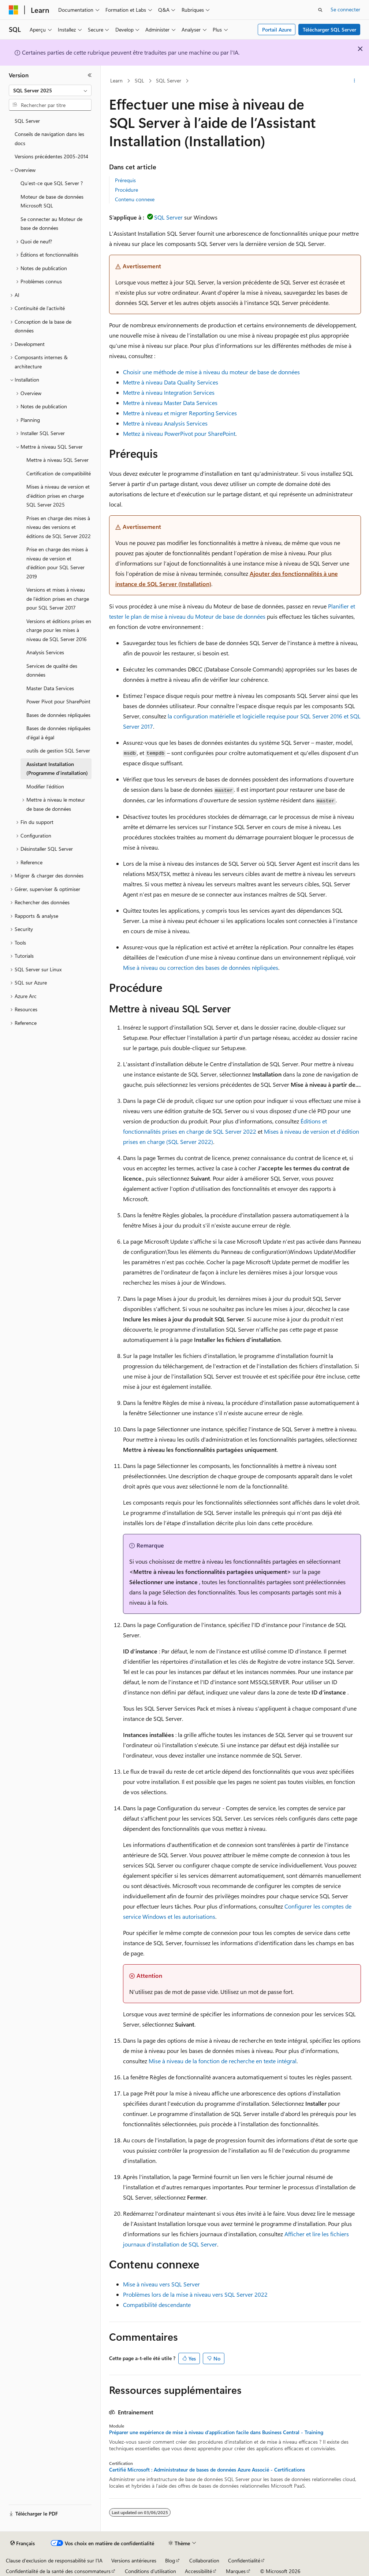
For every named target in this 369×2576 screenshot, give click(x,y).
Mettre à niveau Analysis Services (165, 423)
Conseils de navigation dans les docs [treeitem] (49, 138)
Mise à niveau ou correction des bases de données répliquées (200, 967)
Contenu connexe (134, 199)
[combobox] (50, 90)
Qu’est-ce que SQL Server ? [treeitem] (51, 183)
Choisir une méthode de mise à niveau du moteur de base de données (211, 372)
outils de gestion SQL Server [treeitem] (58, 750)
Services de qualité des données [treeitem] (51, 670)
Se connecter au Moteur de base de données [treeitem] (51, 224)
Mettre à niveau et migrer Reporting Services (180, 413)
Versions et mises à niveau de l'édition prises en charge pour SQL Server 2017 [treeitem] (57, 598)
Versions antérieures (133, 2560)
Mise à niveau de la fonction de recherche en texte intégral (223, 2061)
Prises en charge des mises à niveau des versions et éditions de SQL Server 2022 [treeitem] (58, 527)
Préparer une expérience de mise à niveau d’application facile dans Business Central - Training (216, 2432)
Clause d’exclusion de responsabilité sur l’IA (54, 2560)
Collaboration (204, 2560)
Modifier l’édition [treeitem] (45, 786)
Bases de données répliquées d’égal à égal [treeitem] (58, 733)
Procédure (126, 189)
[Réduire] (89, 75)
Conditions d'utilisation (150, 2571)
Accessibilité (198, 2571)
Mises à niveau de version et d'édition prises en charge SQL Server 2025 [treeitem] (58, 495)
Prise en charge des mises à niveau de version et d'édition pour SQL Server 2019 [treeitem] (57, 563)
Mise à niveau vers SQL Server (161, 2284)
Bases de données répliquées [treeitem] (58, 714)
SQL (139, 80)
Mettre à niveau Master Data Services (170, 402)
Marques (236, 2571)
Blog (170, 2560)
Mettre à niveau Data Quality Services (170, 382)
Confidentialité (244, 2560)
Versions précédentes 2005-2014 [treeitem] (51, 156)
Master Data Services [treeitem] (50, 688)
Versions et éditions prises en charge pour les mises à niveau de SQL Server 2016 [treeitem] (58, 630)
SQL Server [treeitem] (27, 120)
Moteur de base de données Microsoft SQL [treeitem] (51, 201)
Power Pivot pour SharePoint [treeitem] (58, 701)
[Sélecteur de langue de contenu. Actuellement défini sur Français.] (22, 2543)
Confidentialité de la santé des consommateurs (58, 2571)
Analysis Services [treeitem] (45, 652)
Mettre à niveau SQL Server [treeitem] (57, 459)
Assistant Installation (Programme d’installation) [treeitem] (57, 769)
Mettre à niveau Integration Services (169, 392)
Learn (116, 80)
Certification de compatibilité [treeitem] (58, 473)
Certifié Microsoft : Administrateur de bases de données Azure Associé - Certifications (207, 2469)
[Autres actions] (354, 81)
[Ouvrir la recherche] (320, 9)
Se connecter (345, 9)
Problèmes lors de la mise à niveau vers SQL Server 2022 (195, 2294)
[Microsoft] (13, 10)
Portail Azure (276, 29)
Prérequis (125, 180)
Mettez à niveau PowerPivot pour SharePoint (179, 433)
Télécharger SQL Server (329, 29)
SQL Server (168, 80)
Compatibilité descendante (157, 2304)
